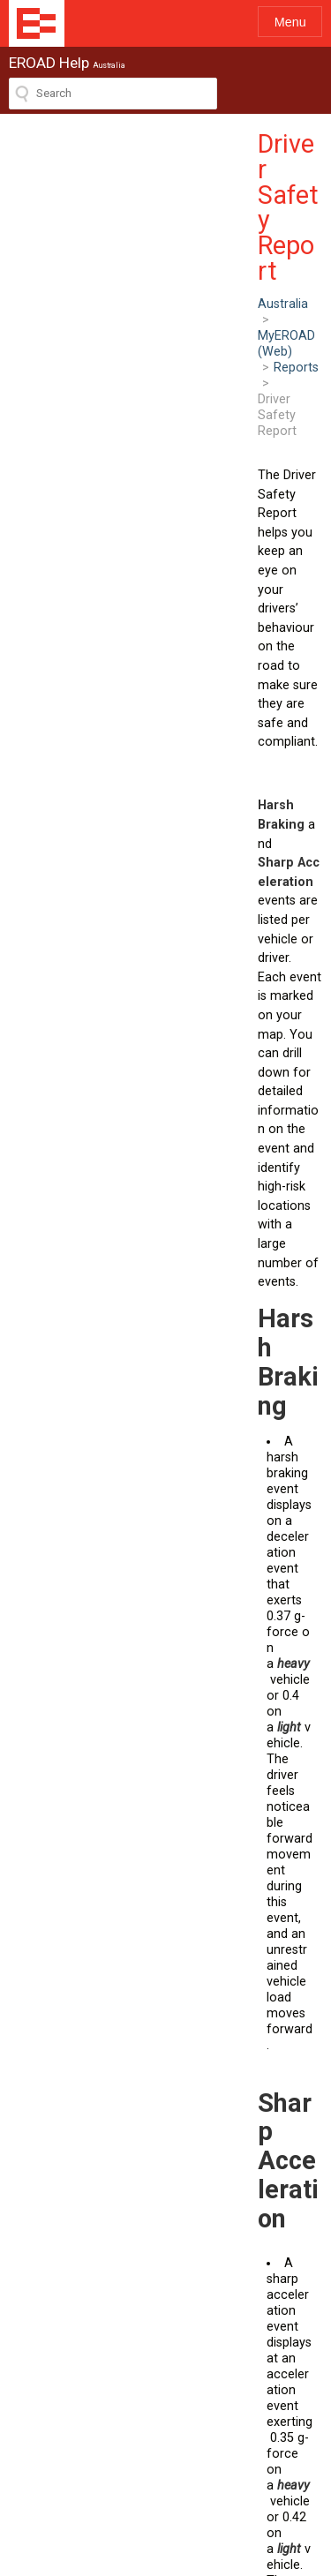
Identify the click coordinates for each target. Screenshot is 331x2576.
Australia (34, 176)
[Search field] (113, 93)
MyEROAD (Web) (122, 176)
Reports (208, 176)
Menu (290, 22)
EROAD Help (36, 23)
